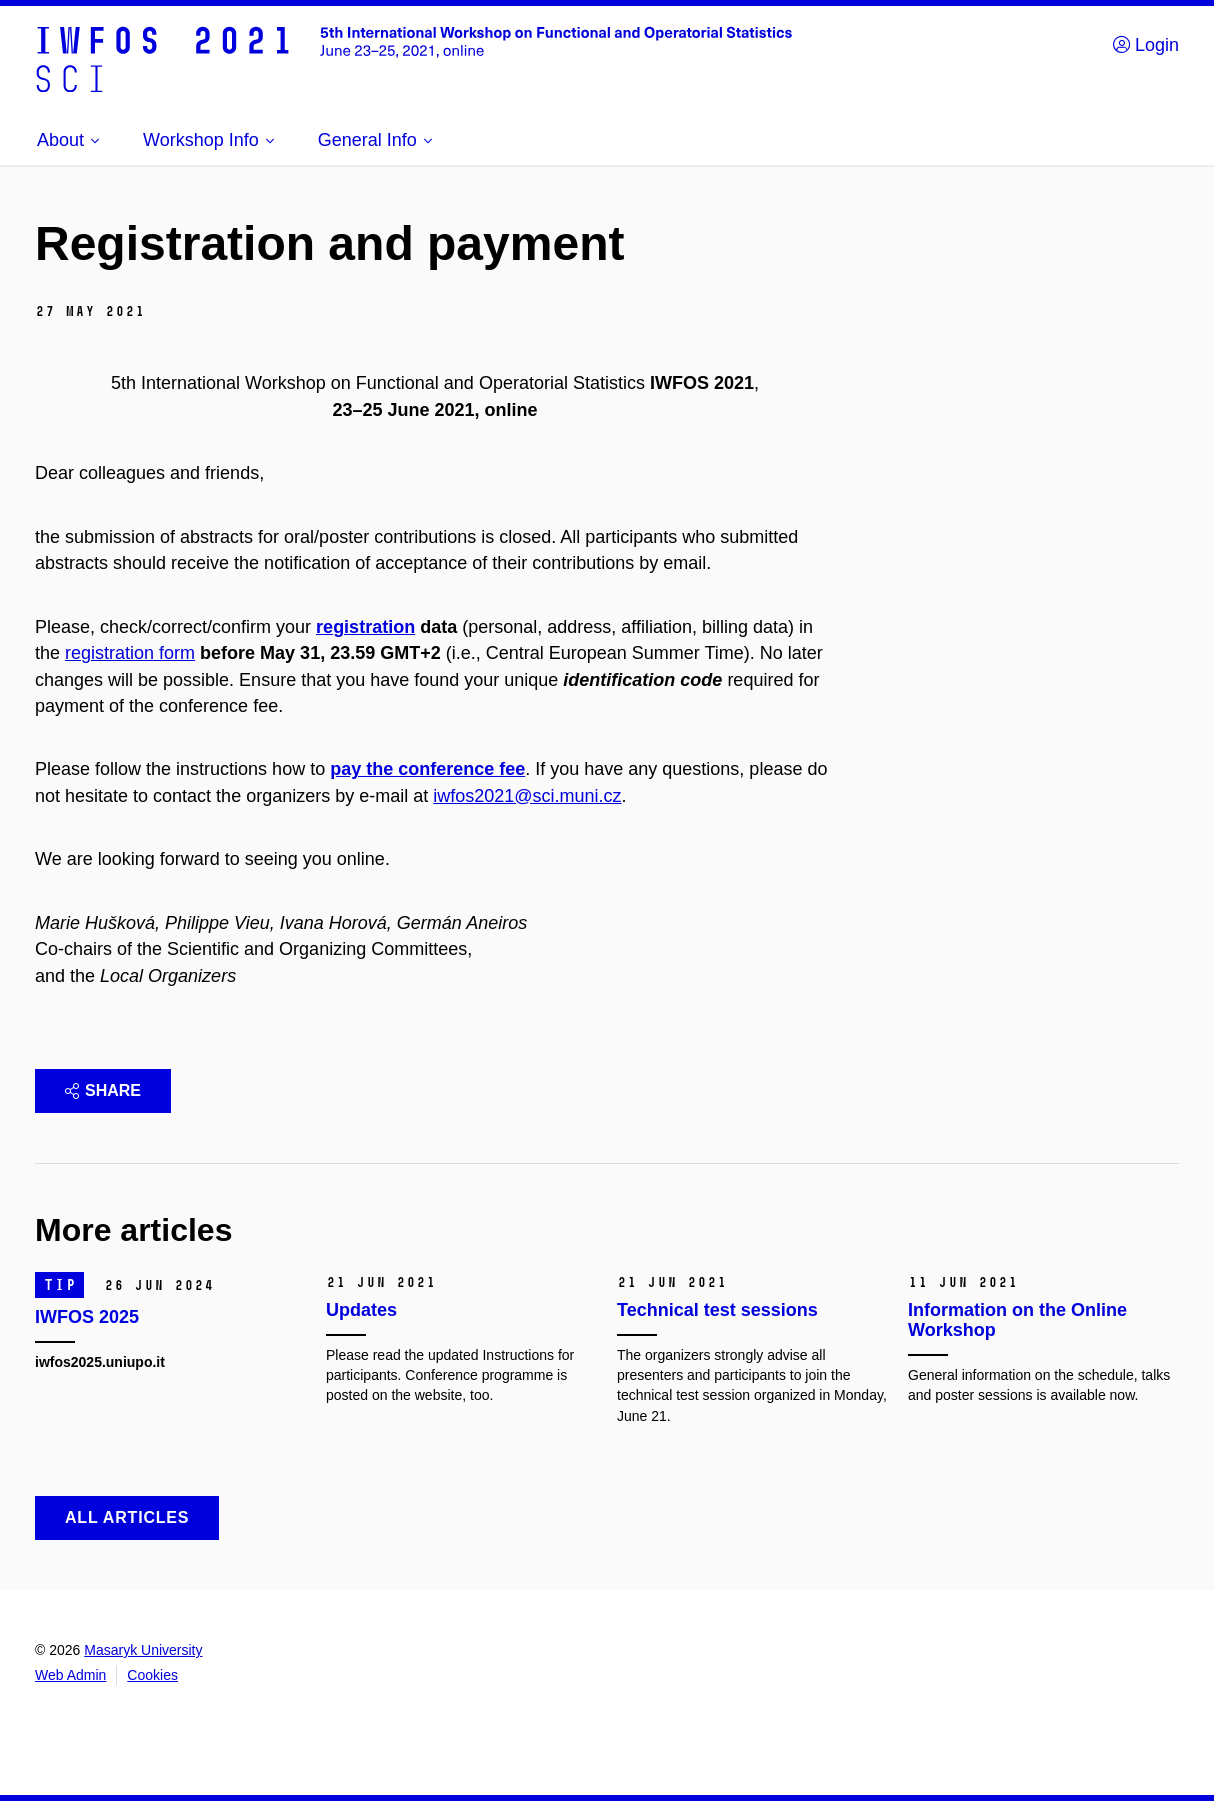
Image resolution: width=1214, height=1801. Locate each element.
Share (103, 1090)
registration (365, 627)
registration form (130, 653)
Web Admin (70, 1675)
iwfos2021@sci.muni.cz (527, 796)
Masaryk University (143, 1650)
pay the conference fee (427, 769)
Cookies (152, 1675)
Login (1146, 45)
